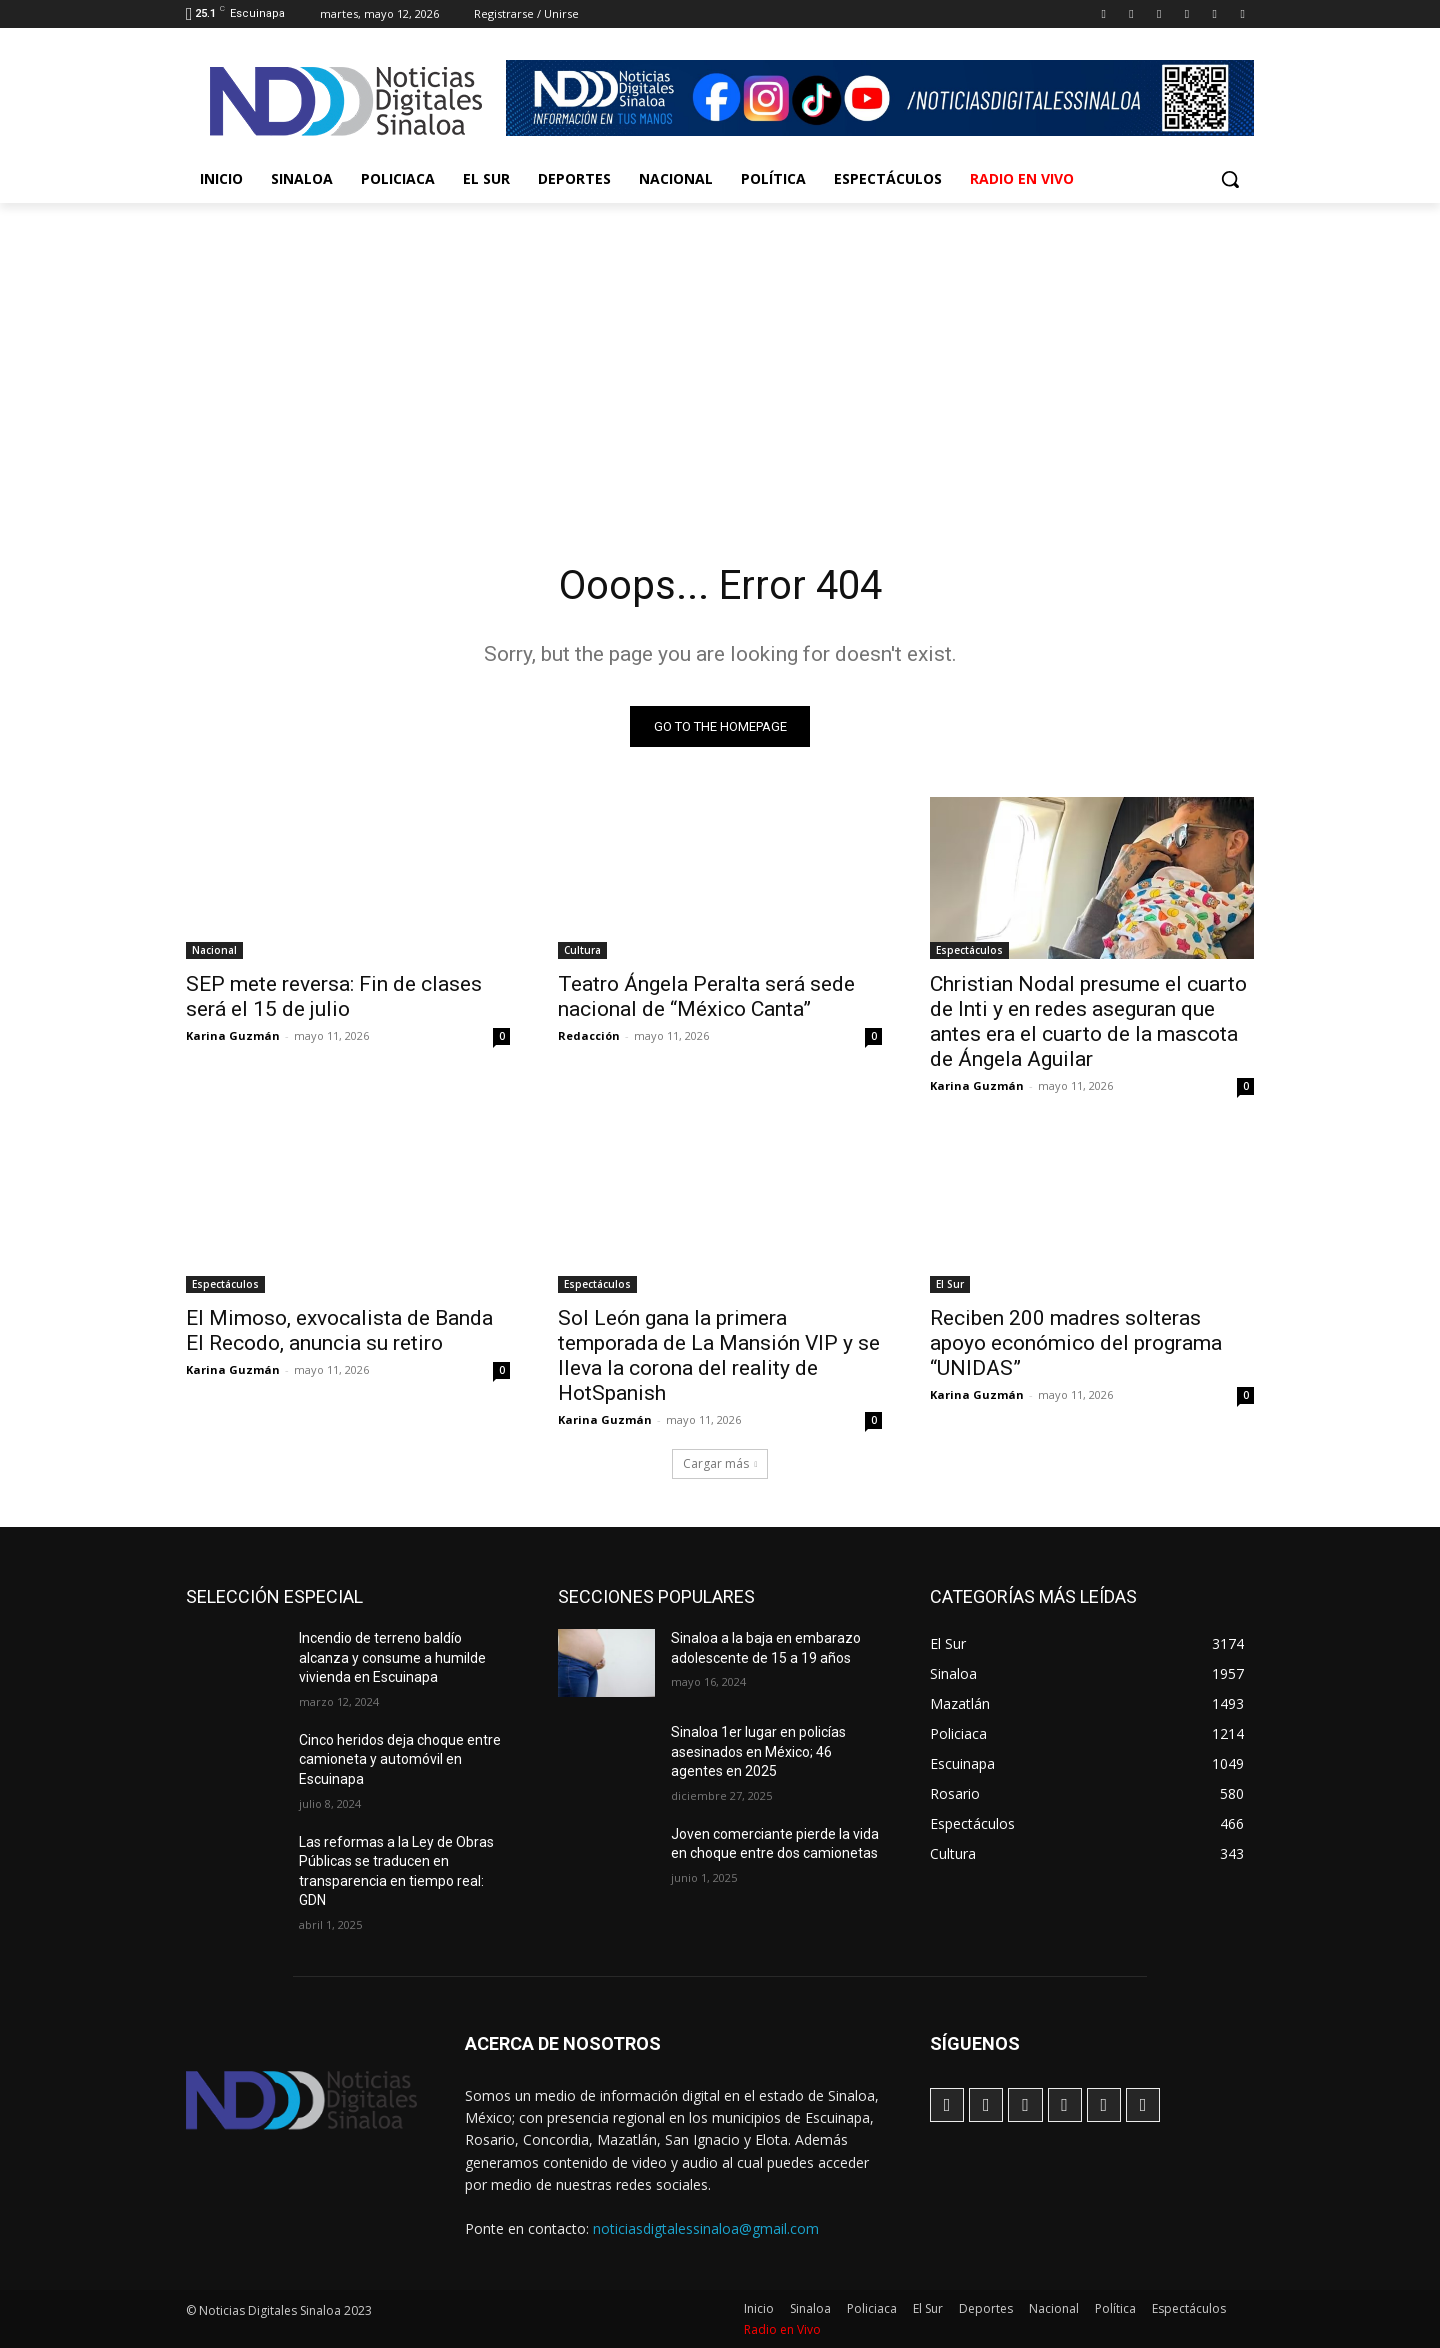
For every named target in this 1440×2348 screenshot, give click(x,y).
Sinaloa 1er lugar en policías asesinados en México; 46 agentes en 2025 (758, 1751)
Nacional (214, 950)
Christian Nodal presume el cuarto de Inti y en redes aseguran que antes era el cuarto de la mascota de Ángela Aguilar (1088, 1021)
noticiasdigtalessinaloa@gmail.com (706, 2228)
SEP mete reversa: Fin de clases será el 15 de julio (334, 996)
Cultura (582, 950)
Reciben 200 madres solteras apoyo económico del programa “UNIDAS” (1076, 1343)
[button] (1230, 179)
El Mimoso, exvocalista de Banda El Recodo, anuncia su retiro (339, 1330)
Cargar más (720, 1463)
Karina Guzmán (233, 1035)
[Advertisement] (720, 353)
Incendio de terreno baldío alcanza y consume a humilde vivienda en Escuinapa (392, 1657)
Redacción (589, 1035)
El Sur (950, 1284)
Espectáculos (969, 950)
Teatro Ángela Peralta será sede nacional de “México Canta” (706, 996)
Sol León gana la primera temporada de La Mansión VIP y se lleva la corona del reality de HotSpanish (719, 1355)
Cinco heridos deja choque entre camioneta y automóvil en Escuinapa (400, 1759)
